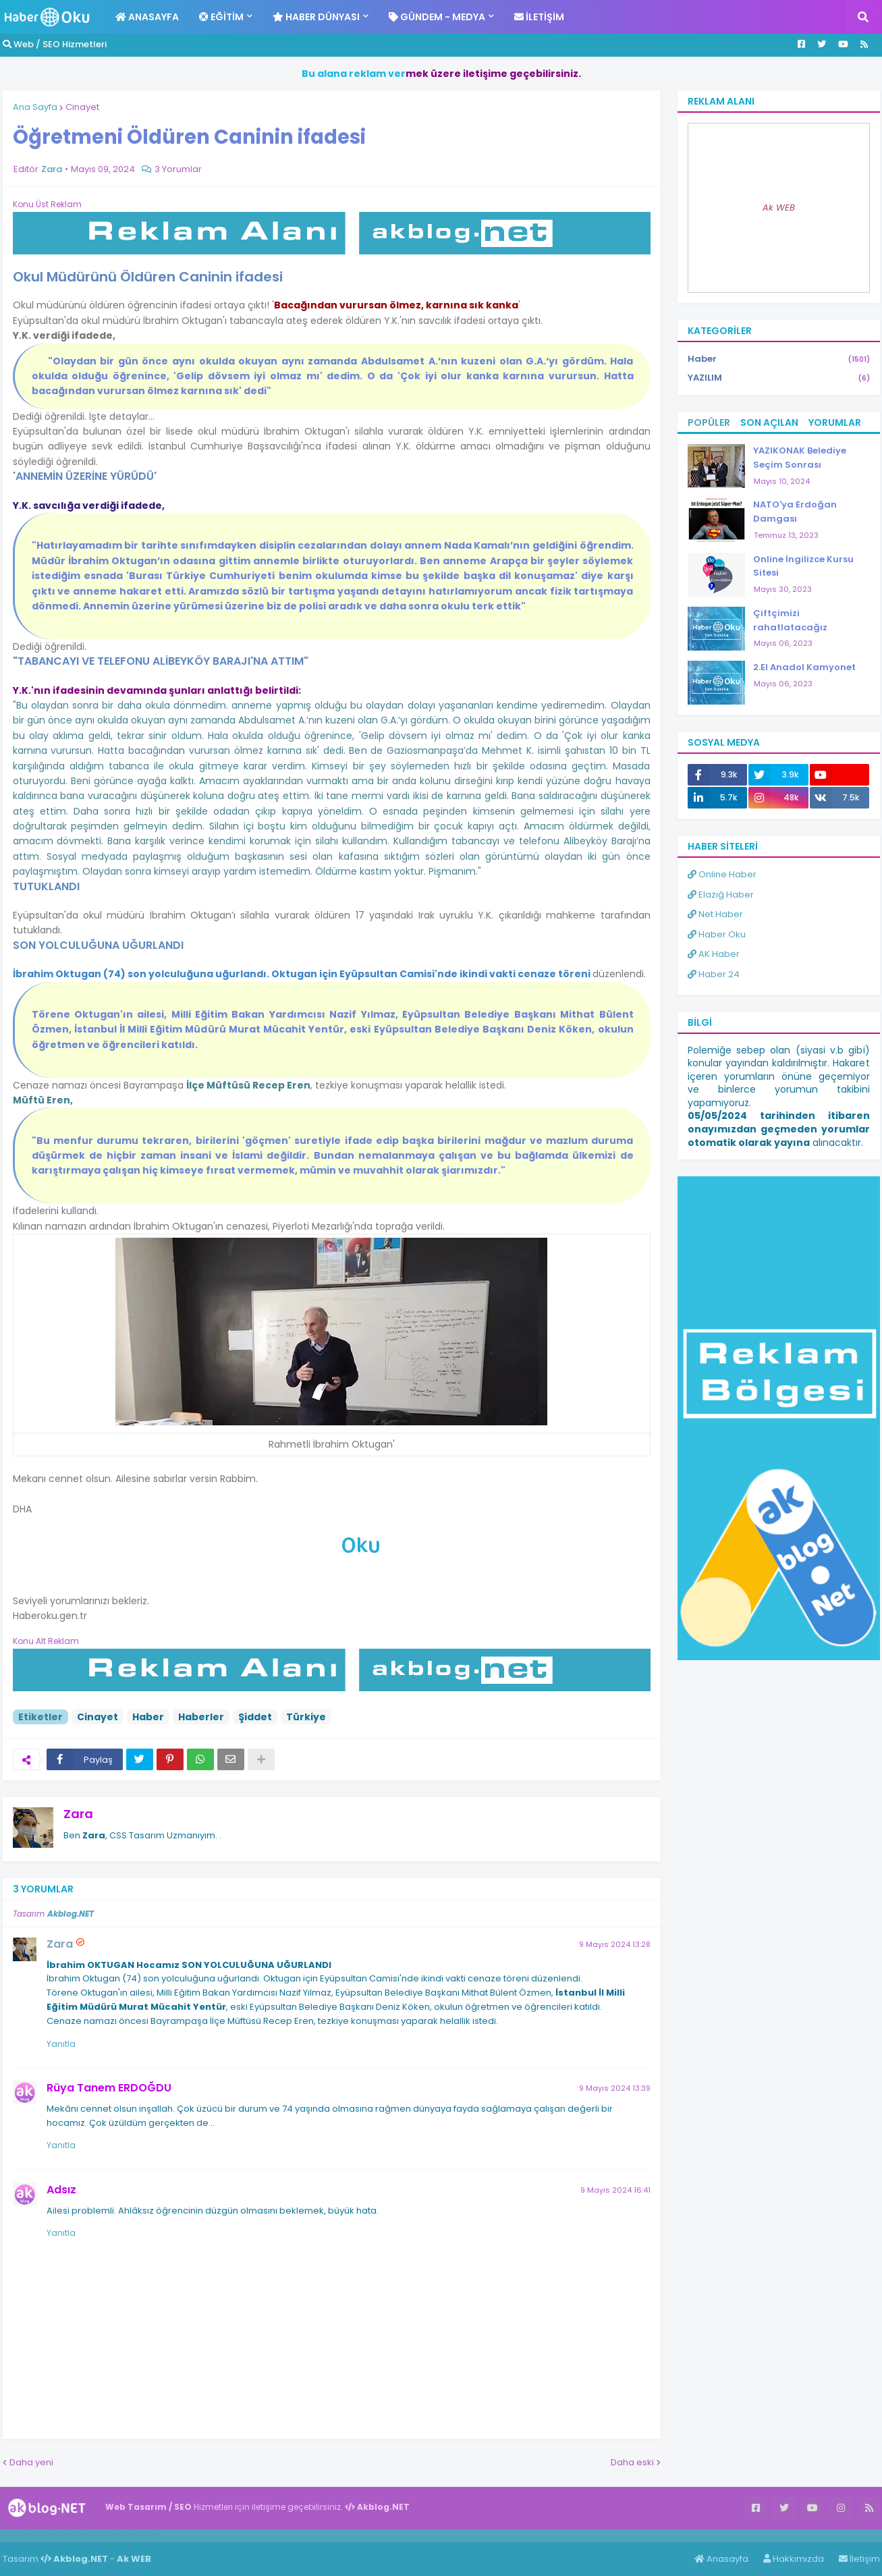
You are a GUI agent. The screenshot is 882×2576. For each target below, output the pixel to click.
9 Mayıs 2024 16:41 (615, 2190)
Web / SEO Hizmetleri (55, 44)
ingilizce (140, 2535)
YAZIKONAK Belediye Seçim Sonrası (799, 457)
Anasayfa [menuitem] (147, 17)
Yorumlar (834, 422)
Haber (148, 1717)
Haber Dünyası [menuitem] (316, 17)
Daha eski (632, 2462)
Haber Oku (717, 934)
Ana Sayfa (35, 107)
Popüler (709, 422)
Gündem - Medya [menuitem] (437, 17)
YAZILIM (779, 378)
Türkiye (306, 1717)
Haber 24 (714, 974)
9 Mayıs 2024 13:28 (615, 1944)
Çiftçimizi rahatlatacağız (790, 620)
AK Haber (714, 954)
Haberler (201, 1717)
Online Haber (722, 874)
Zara (78, 1813)
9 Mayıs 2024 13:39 (615, 2088)
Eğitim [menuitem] (221, 17)
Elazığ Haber (721, 894)
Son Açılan (769, 422)
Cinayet (82, 107)
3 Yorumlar (178, 169)
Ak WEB (779, 207)
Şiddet (255, 1717)
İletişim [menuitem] (539, 17)
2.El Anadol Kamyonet (804, 667)
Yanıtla (61, 2044)
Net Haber (715, 914)
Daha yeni (31, 2462)
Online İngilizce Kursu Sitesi (803, 566)
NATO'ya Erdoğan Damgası (795, 511)
